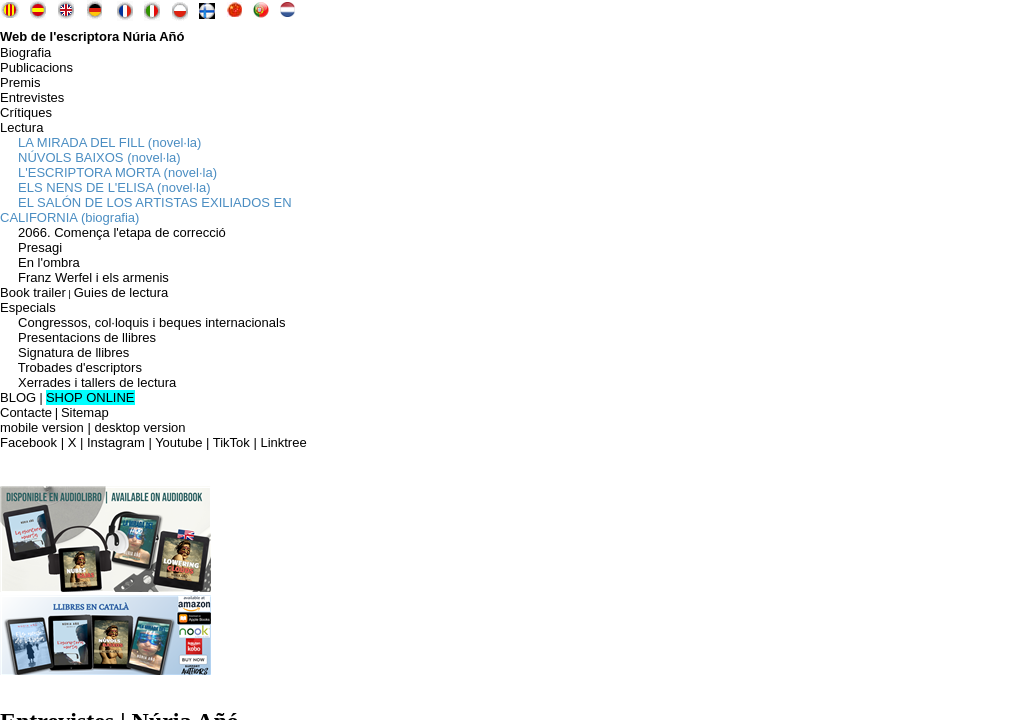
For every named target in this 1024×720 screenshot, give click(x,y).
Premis (20, 82)
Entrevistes (32, 97)
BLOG (18, 397)
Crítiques (26, 112)
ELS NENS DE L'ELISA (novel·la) (105, 187)
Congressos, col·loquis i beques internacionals (142, 322)
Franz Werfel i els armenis (84, 277)
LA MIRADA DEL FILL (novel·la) (100, 142)
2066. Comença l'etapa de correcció (113, 232)
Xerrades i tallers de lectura (88, 382)
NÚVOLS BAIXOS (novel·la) (90, 157)
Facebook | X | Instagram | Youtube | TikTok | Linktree (153, 442)
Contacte (26, 412)
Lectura (21, 127)
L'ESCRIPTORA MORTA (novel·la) (108, 172)
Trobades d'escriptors (71, 367)
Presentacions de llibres (78, 337)
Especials (28, 307)
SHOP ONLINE (90, 397)
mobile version (42, 427)
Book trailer (33, 292)
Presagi (31, 247)
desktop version (139, 427)
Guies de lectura (121, 292)
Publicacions (36, 67)
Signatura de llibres (64, 352)
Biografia (25, 52)
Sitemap (85, 412)
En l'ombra (40, 262)
